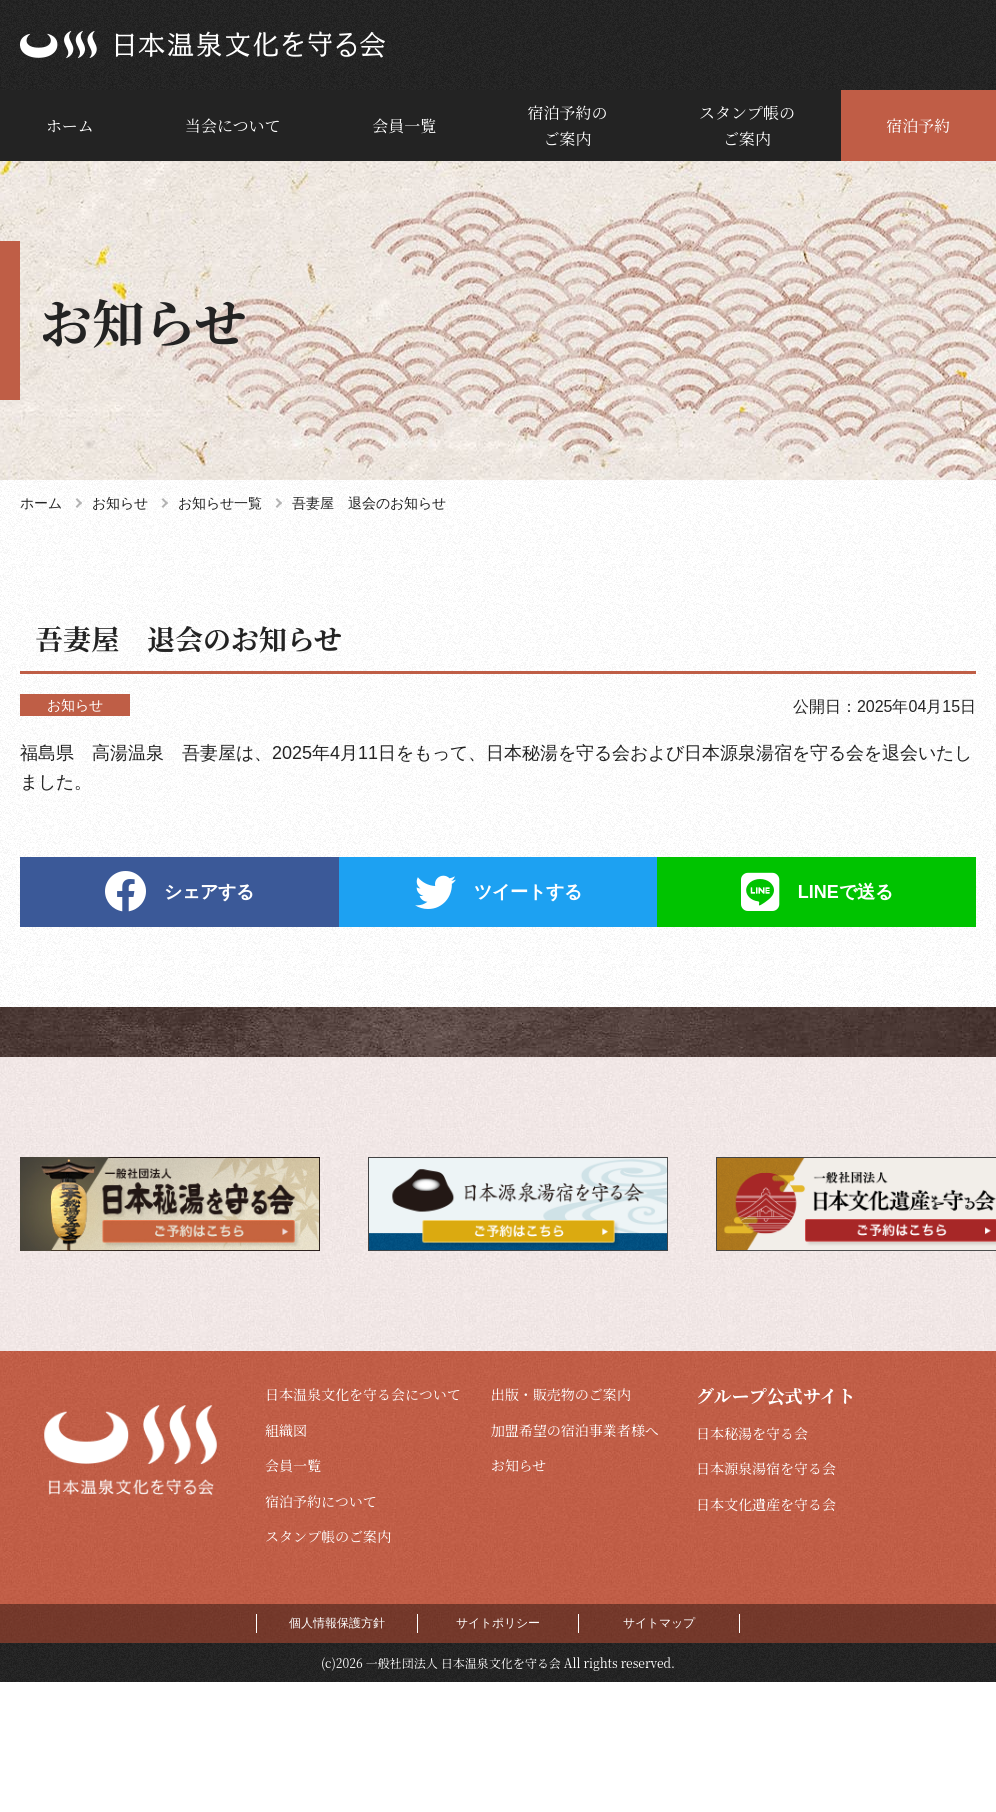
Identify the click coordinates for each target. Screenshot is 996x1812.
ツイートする (528, 892)
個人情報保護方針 (337, 1623)
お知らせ (519, 1465)
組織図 (286, 1430)
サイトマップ (659, 1623)
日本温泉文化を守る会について (363, 1394)
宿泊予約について (321, 1501)
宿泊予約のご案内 (568, 125)
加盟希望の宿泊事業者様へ (575, 1430)
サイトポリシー (498, 1623)
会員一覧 (404, 125)
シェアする (209, 892)
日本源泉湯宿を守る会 (766, 1468)
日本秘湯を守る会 (752, 1433)
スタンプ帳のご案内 (747, 125)
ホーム (70, 125)
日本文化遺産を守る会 (766, 1504)
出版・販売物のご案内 (561, 1394)
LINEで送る (845, 892)
